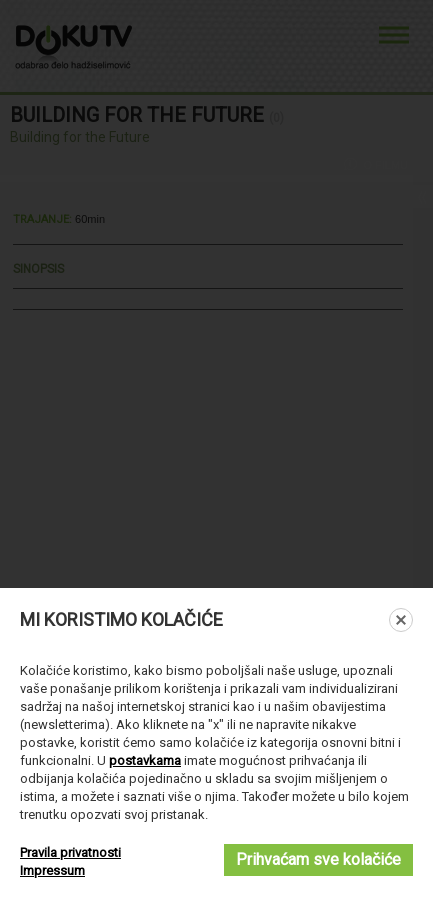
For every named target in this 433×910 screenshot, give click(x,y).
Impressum (52, 870)
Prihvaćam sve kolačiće (318, 859)
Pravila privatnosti (70, 852)
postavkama (145, 760)
